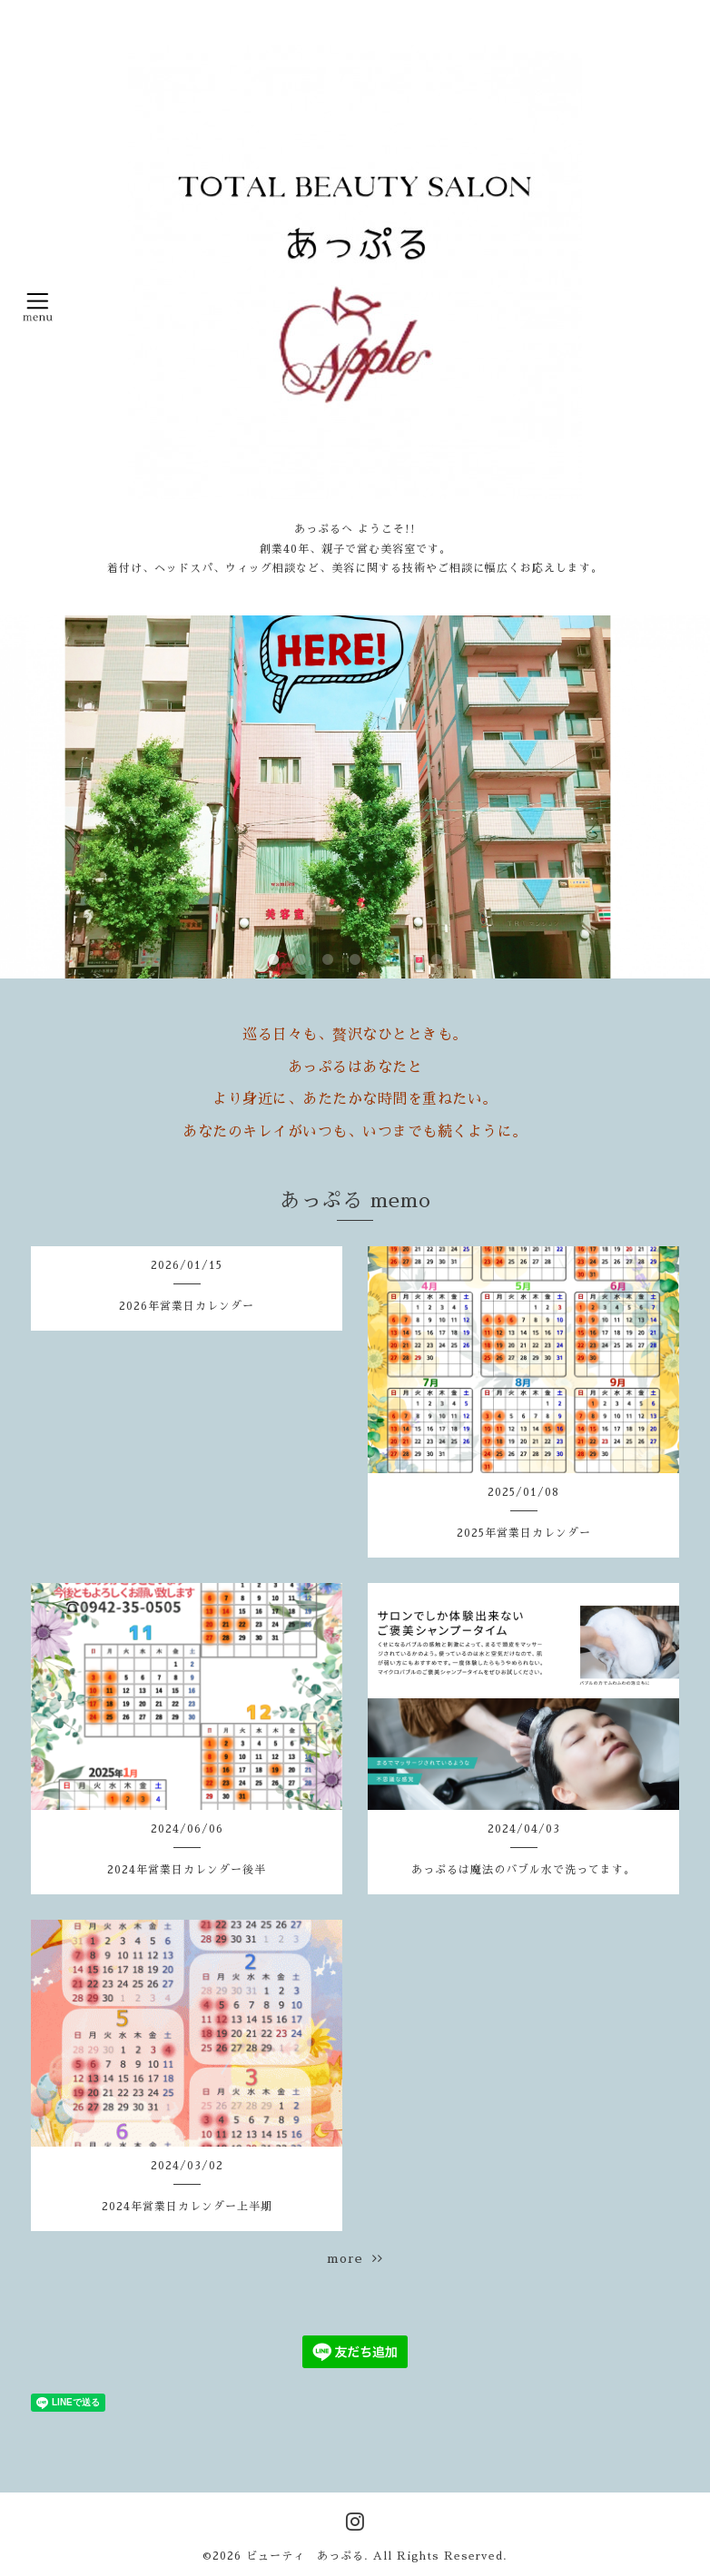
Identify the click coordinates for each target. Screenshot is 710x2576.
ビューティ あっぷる (305, 2556)
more (355, 2258)
